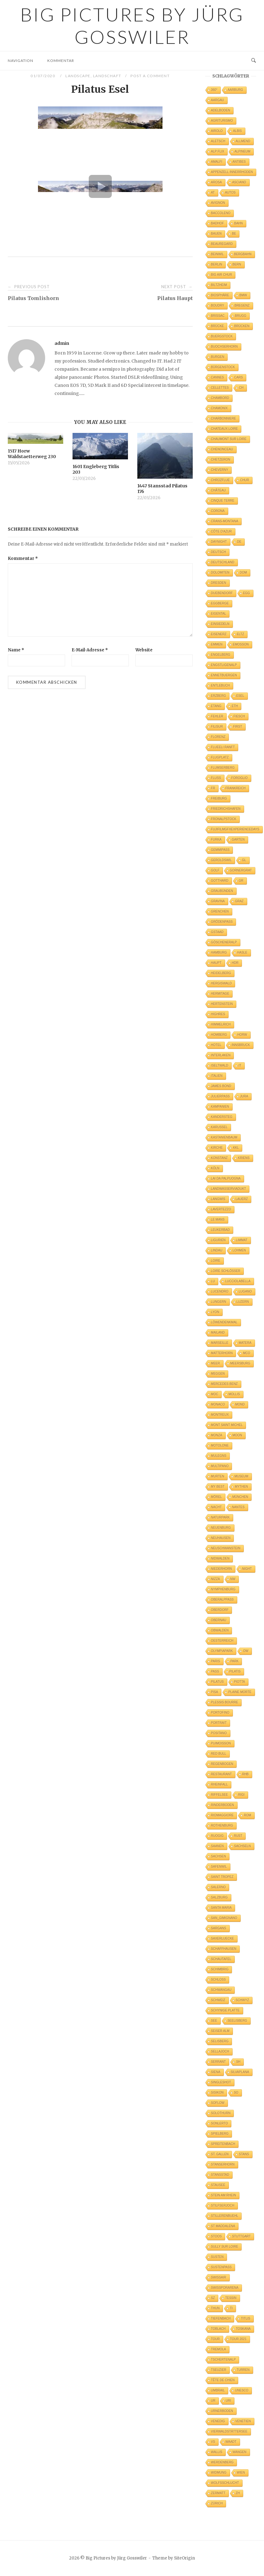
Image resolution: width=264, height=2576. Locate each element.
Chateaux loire (224, 428)
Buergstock (222, 336)
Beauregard (222, 244)
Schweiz (218, 2000)
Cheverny (220, 470)
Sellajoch (220, 2051)
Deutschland (222, 562)
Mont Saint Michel (227, 1425)
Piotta (239, 1681)
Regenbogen (222, 1764)
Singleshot (221, 2082)
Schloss (218, 1979)
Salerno (218, 1887)
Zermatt (218, 2493)
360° (214, 89)
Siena (215, 2072)
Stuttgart (241, 2236)
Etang (216, 706)
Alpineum (242, 151)
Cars (238, 377)
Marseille (220, 1342)
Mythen (241, 1486)
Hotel (216, 1045)
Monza (216, 1435)
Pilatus (217, 1681)
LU (213, 1281)
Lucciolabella (237, 1281)
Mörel (216, 1497)
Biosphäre (220, 295)
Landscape (78, 75)
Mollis (234, 1394)
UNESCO (241, 2390)
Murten (217, 1476)
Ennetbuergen (224, 675)
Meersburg (240, 1363)
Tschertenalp (223, 2359)
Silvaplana (240, 2072)
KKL (236, 1147)
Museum (241, 1476)
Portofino (220, 1712)
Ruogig (217, 1835)
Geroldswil (221, 860)
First (237, 726)
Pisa (214, 1692)
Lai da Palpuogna (226, 1178)
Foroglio (239, 778)
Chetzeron (220, 459)
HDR (235, 962)
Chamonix (219, 408)
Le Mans (218, 1219)
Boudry (217, 305)
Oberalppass (222, 1599)
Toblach (218, 2328)
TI (231, 2308)
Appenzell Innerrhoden (232, 172)
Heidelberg (221, 973)
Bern (237, 264)
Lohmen (239, 1250)
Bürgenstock (223, 367)
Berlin (216, 264)
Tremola (218, 2349)
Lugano (245, 1291)
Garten (238, 839)
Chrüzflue (220, 480)
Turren (243, 2370)
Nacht (216, 1507)
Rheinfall (219, 1784)
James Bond (221, 1086)
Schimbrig (220, 1969)
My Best (218, 1486)
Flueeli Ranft (223, 747)
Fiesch (239, 716)
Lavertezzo (221, 1209)
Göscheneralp (224, 942)
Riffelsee (219, 1794)
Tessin (230, 2298)
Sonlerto (219, 2123)
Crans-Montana (224, 521)
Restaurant (221, 1774)
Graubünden (222, 891)
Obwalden (220, 1630)
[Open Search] (253, 60)
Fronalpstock (224, 819)
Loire (215, 1260)
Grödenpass (222, 921)
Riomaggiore (222, 1815)
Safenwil (219, 1866)
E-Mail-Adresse (90, 650)
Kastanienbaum (224, 1137)
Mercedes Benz (224, 1384)
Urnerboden (222, 2411)
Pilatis (235, 1671)
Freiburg (219, 798)
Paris (215, 1661)
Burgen (217, 357)
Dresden (218, 582)
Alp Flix (217, 151)
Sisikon (217, 2092)
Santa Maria (221, 1907)
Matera (245, 1342)
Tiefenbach (221, 2318)
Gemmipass (220, 850)
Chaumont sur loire (229, 439)
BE (234, 233)
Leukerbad (220, 1230)
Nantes (238, 1507)
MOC (214, 1394)
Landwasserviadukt (228, 1188)
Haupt (216, 962)
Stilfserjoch (222, 2205)
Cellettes (220, 387)
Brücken (241, 326)
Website (144, 650)
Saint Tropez (222, 1877)
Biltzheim (219, 285)
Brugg (241, 315)
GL (244, 860)
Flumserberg (223, 767)
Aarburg (235, 89)
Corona (218, 511)
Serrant (218, 2061)
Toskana (243, 2328)
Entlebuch (220, 685)
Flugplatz (220, 757)
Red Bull (218, 1753)
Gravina (218, 901)
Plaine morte (239, 1692)
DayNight (219, 541)
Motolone (220, 1445)
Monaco (218, 1404)
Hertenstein (222, 1004)
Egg (246, 593)
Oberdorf (220, 1610)
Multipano (220, 1466)
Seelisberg (237, 2020)
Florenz (218, 737)
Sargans (218, 1928)
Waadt (231, 2441)
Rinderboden (222, 1805)
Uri (228, 2400)
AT (213, 192)
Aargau (217, 100)
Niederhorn (221, 1568)
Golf (215, 870)
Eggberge (220, 603)
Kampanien (220, 1106)
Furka (216, 839)
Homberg (219, 1034)
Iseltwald (220, 1065)
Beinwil (217, 254)
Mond (240, 1404)
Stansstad (220, 2174)
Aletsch (218, 141)
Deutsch (218, 552)
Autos (230, 192)
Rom (247, 1815)
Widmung (219, 2472)
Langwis (218, 1199)
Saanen (217, 1846)
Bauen (216, 233)
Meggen (218, 1373)
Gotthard (220, 880)
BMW (243, 295)
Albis (237, 131)
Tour (215, 2339)
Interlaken (221, 1055)
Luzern (243, 1301)
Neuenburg (221, 1527)
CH (241, 387)
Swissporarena (224, 2287)
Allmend (243, 141)
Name (16, 650)
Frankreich (235, 788)
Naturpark (220, 1517)
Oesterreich (222, 1640)
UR (213, 2400)
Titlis (245, 2318)
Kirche (217, 1147)
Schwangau (221, 1990)
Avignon (218, 202)
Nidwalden (220, 1558)
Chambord (220, 398)
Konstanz (219, 1158)
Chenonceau (222, 449)
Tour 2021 (238, 2339)
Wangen (240, 2452)
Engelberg (220, 654)
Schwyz (242, 2000)
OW (245, 1651)
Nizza (215, 1579)
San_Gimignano (224, 1918)
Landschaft (107, 75)
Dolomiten (220, 572)
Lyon (215, 1312)
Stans (244, 2154)
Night (247, 1568)
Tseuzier (218, 2370)
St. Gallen (220, 2154)
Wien (241, 2472)
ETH (235, 706)
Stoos (216, 2236)
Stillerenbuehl (224, 2215)
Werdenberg (222, 2462)
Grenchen (220, 911)
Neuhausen (221, 1538)
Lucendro (220, 1291)
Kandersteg (222, 1117)
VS (213, 2441)
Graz (239, 901)
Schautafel (221, 1959)
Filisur (217, 726)
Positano (219, 1733)
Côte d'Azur (221, 531)
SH (238, 2061)
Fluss (216, 778)
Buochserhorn (224, 346)
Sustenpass (221, 2267)
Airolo (217, 131)
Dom (243, 572)
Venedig (218, 2421)
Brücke (217, 326)
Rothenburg (222, 1825)
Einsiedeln (220, 624)
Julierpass (220, 1096)
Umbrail (218, 2390)
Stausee (218, 2185)
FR (213, 788)
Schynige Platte (225, 2010)
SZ (213, 2298)
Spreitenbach (223, 2144)
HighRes (218, 1014)
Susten (217, 2257)
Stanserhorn (223, 2164)
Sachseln (242, 1846)
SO (236, 2092)
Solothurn (221, 2113)
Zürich (217, 2503)
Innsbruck (241, 1045)
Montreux (220, 1414)
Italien (217, 1075)
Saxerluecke (222, 1938)
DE (239, 541)
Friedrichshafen (226, 808)
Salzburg (219, 1897)
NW (233, 1579)
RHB (245, 1774)
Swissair (218, 2277)
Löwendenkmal (224, 1322)
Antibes (239, 161)
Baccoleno (221, 213)
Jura (244, 1096)
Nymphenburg (223, 1589)
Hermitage (220, 993)
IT (239, 1065)
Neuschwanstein (226, 1548)
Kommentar (60, 60)
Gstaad (217, 932)
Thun (215, 2308)
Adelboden (220, 110)
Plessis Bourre (224, 1702)
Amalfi (216, 161)
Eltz (240, 634)
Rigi (241, 1794)
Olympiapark (222, 1651)
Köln (215, 1168)
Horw (242, 1034)
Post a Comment (150, 75)
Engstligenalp (224, 665)
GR (241, 880)
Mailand (218, 1332)
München (240, 1497)
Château (218, 490)
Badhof (217, 223)
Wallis (216, 2452)
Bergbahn (243, 254)
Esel (240, 695)
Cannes (217, 377)
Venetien (243, 2421)
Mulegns (218, 1455)
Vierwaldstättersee (229, 2431)
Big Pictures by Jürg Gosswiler (132, 25)
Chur (244, 480)
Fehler (217, 716)
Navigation (20, 60)
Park (234, 1661)
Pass (215, 1671)
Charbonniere (223, 418)
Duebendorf (222, 593)
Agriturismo (222, 120)
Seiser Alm (220, 2031)
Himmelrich (221, 1024)
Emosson (241, 644)
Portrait (219, 1722)
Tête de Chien (223, 2380)
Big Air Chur (221, 274)
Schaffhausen (224, 1948)
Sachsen (218, 1856)
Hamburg (219, 952)
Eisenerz (219, 634)
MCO (246, 1353)
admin (61, 343)
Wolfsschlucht (225, 2483)
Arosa (216, 182)
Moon (237, 1435)
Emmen (217, 644)
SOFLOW (217, 2102)
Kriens (243, 1158)
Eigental (218, 613)
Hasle (242, 952)
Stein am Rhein (223, 2195)
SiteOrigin (184, 2558)
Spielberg (220, 2133)
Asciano (239, 182)
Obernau (218, 1620)
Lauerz (242, 1199)
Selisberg (220, 2041)
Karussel (219, 1127)
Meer (215, 1363)
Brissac (218, 315)
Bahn (238, 223)
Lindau (217, 1250)
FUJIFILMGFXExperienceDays (235, 829)
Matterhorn (222, 1353)
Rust (238, 1835)
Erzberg (218, 695)
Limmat (242, 1240)
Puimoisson (221, 1743)
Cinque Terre (222, 500)
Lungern (218, 1301)
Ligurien (218, 1240)
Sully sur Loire (224, 2246)
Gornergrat (241, 870)
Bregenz (241, 305)
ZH (238, 2493)
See (214, 2020)
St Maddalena (223, 2226)
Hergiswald (221, 983)
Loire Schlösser (225, 1271)
